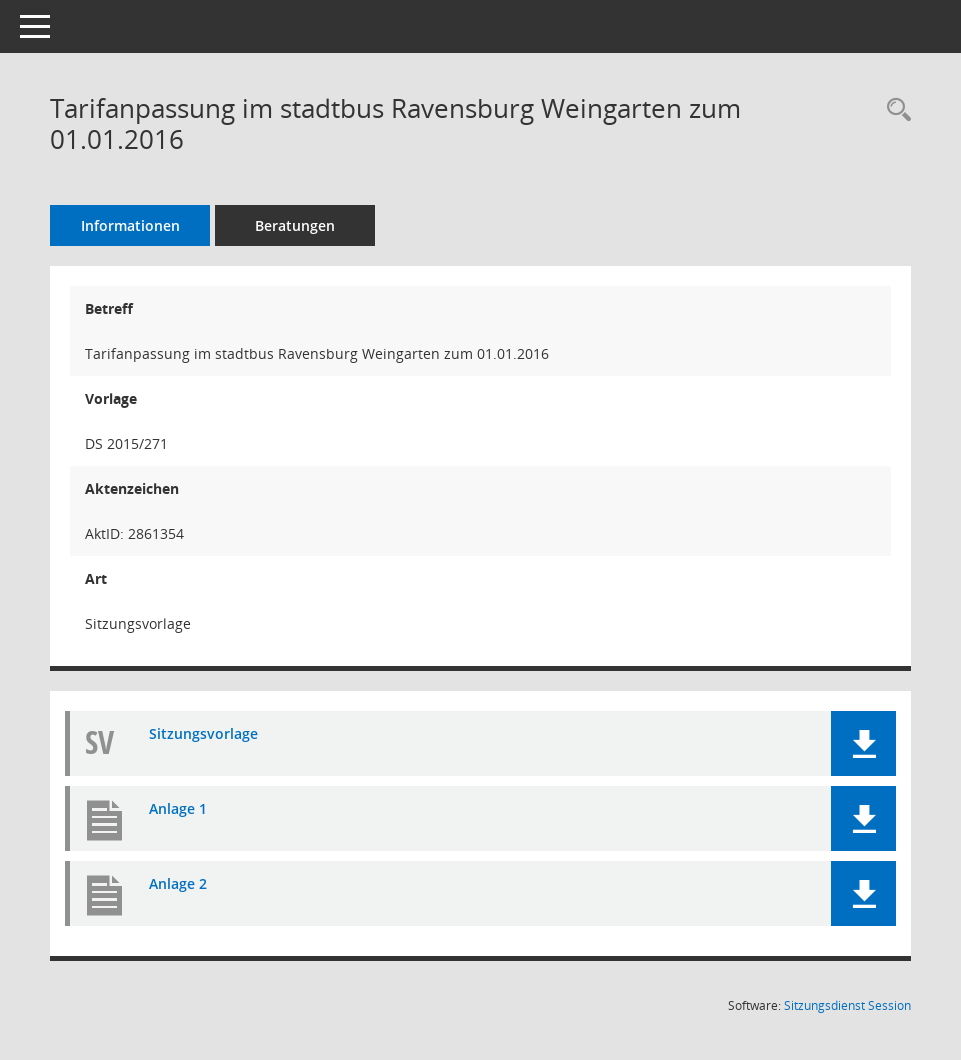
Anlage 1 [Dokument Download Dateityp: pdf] (178, 808)
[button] (863, 743)
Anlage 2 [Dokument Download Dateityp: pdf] (178, 883)
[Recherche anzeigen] (894, 110)
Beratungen (295, 225)
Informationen (130, 225)
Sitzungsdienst (847, 1005)
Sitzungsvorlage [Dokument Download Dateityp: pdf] (203, 733)
